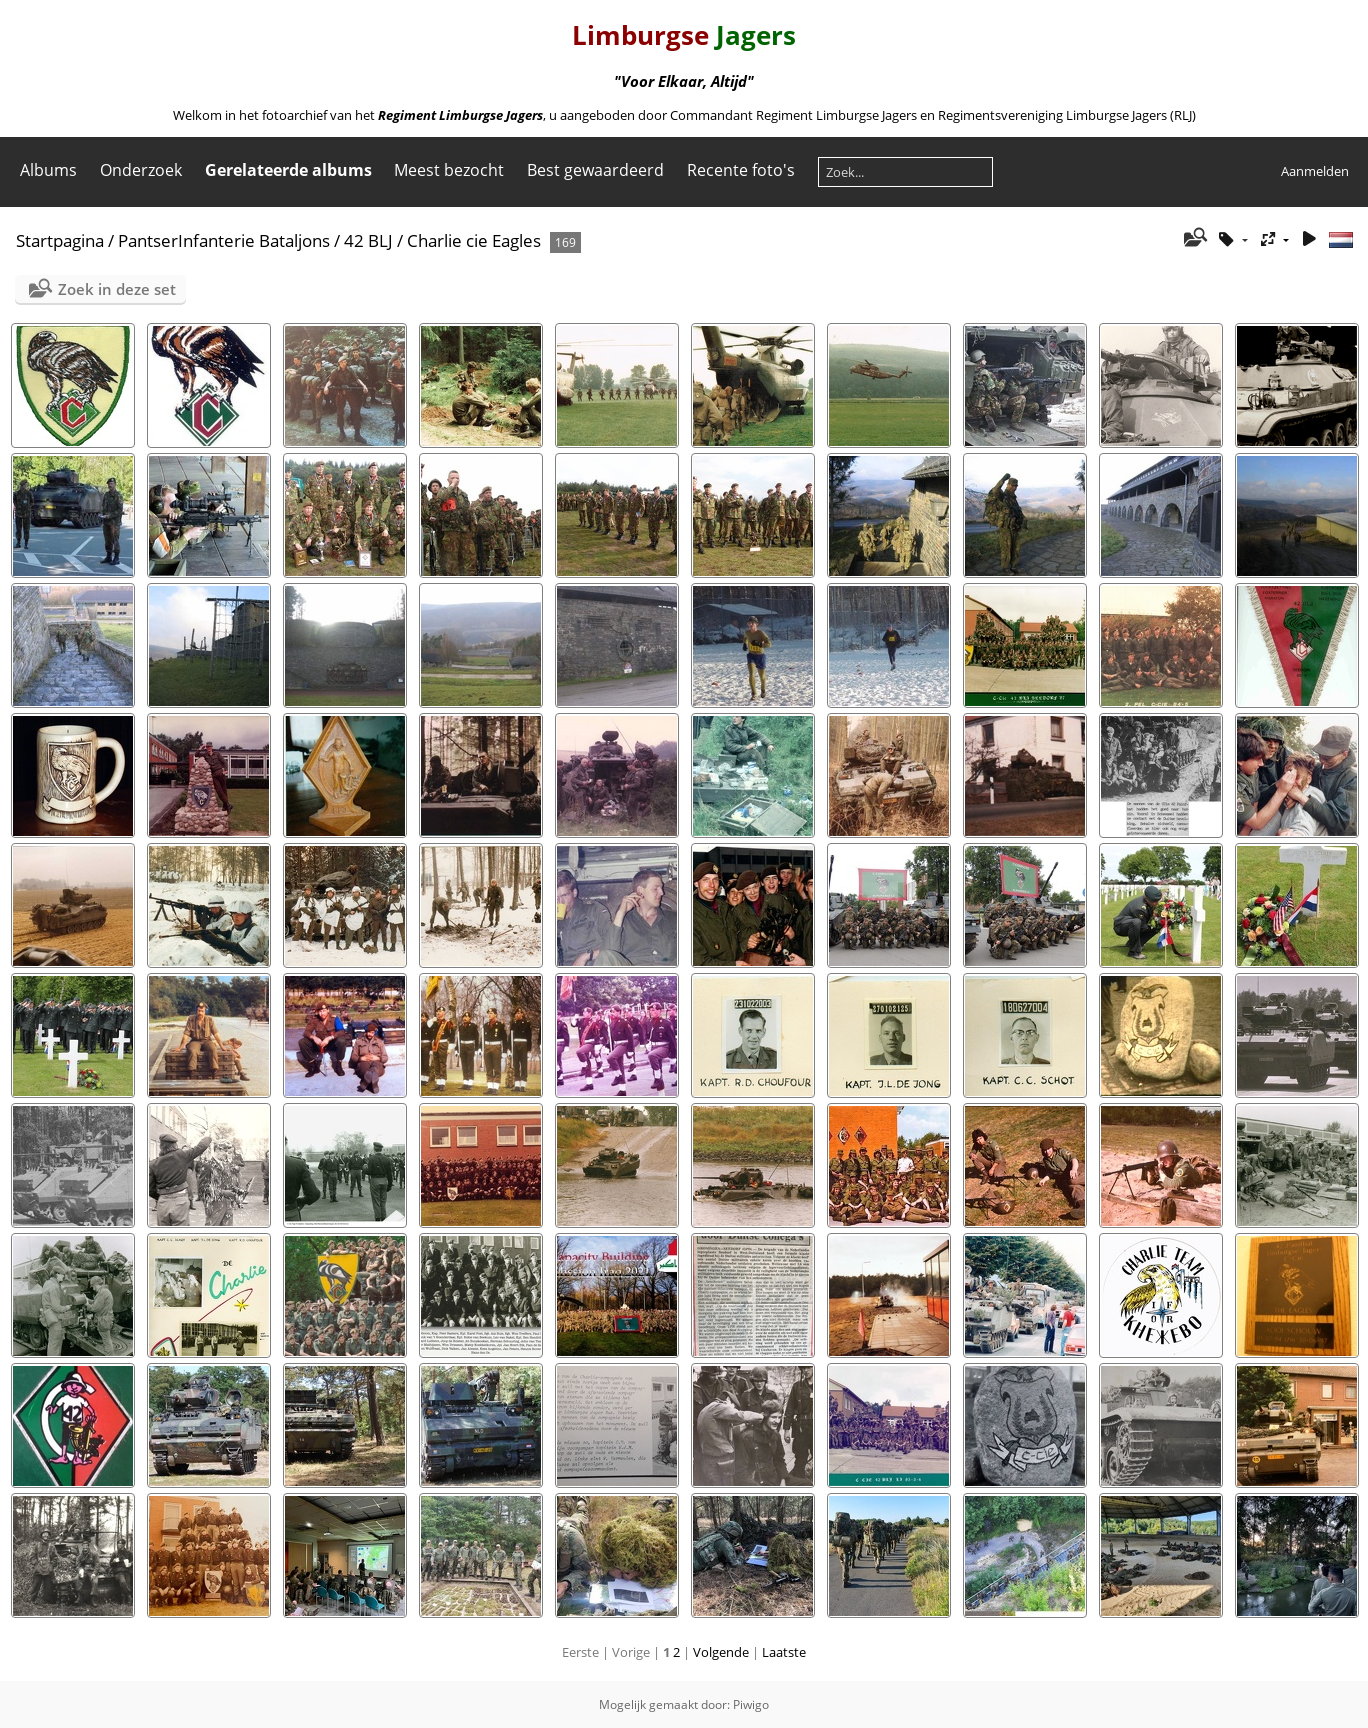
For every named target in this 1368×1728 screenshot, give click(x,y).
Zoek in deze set (117, 289)
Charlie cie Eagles (474, 240)
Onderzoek (141, 170)
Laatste (784, 1652)
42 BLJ (368, 240)
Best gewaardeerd (595, 170)
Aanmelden (1315, 171)
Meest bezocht (449, 170)
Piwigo (751, 1704)
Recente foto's (741, 170)
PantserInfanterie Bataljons (224, 240)
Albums (48, 170)
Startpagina (60, 240)
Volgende (721, 1652)
